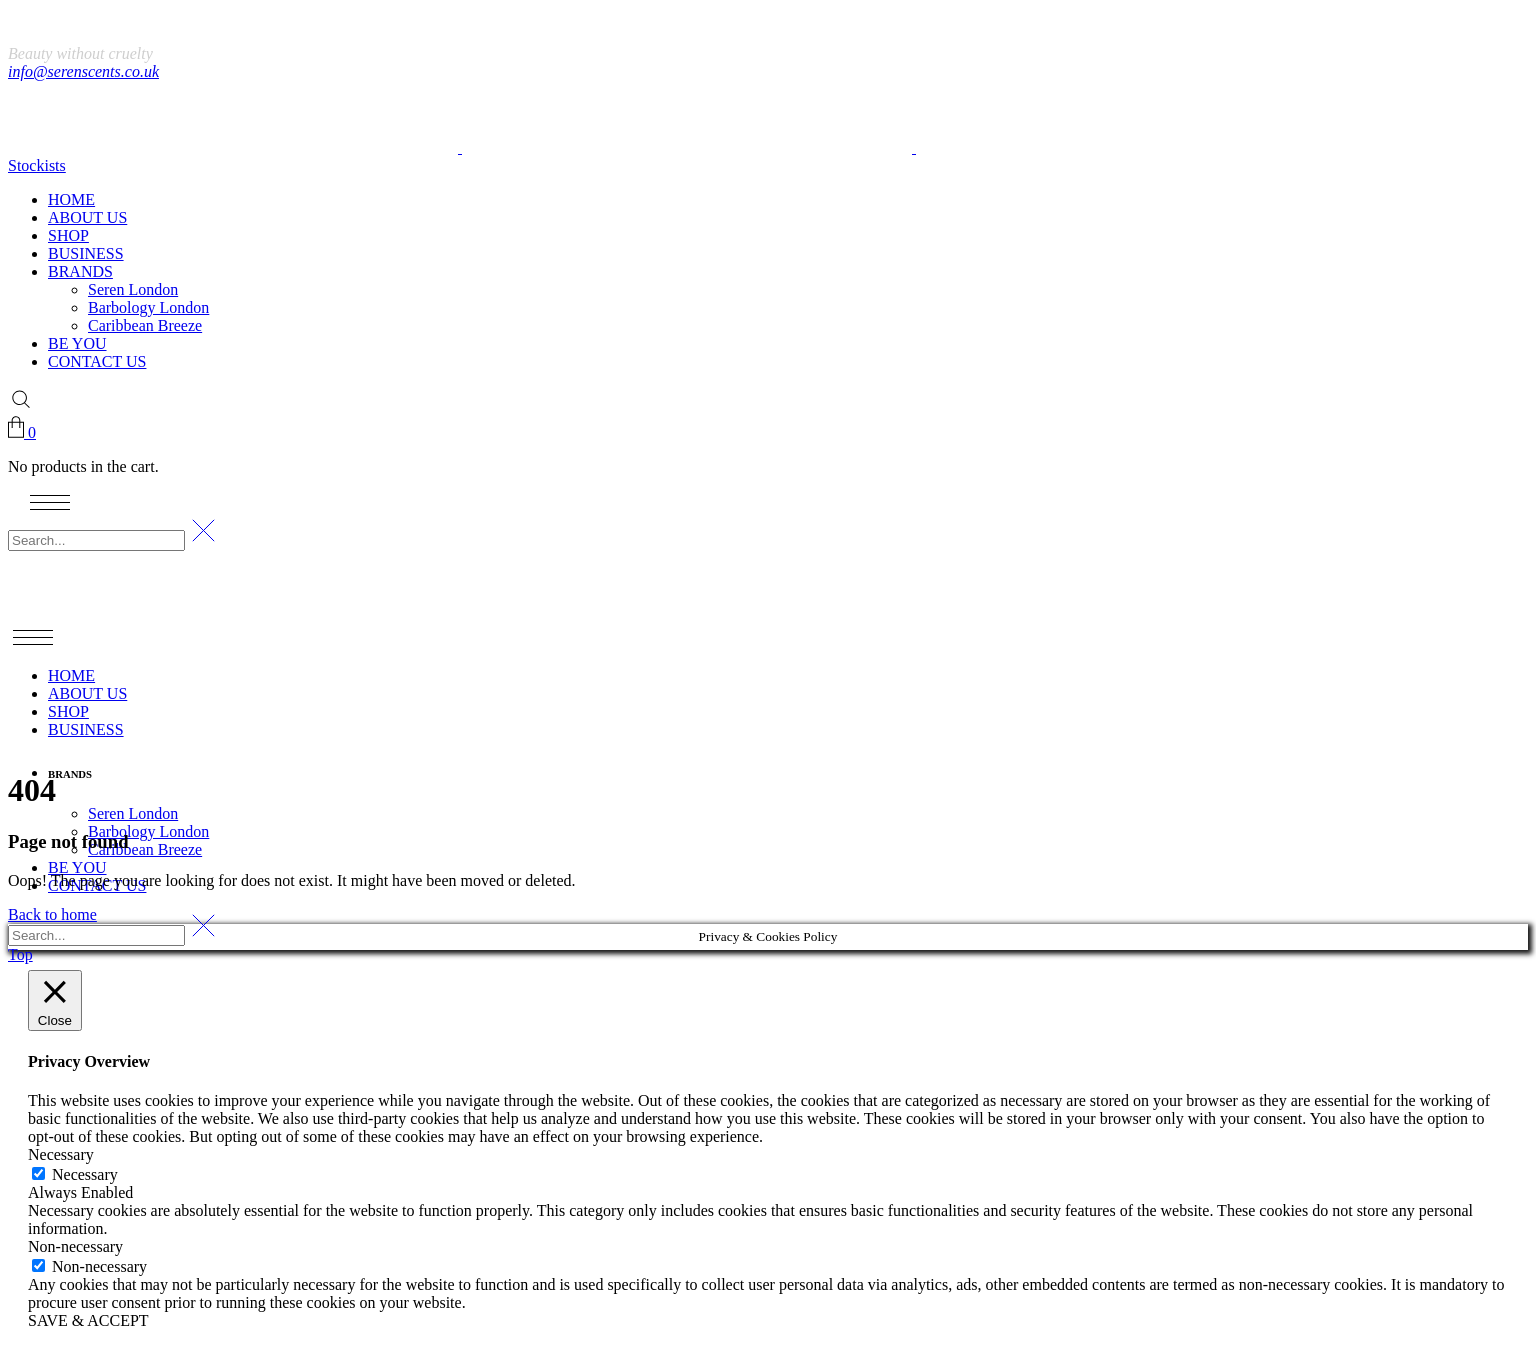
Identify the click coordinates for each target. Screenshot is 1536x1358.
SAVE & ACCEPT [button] (88, 1320)
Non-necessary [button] (75, 1246)
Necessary (85, 1174)
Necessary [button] (61, 1154)
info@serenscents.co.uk (83, 71)
